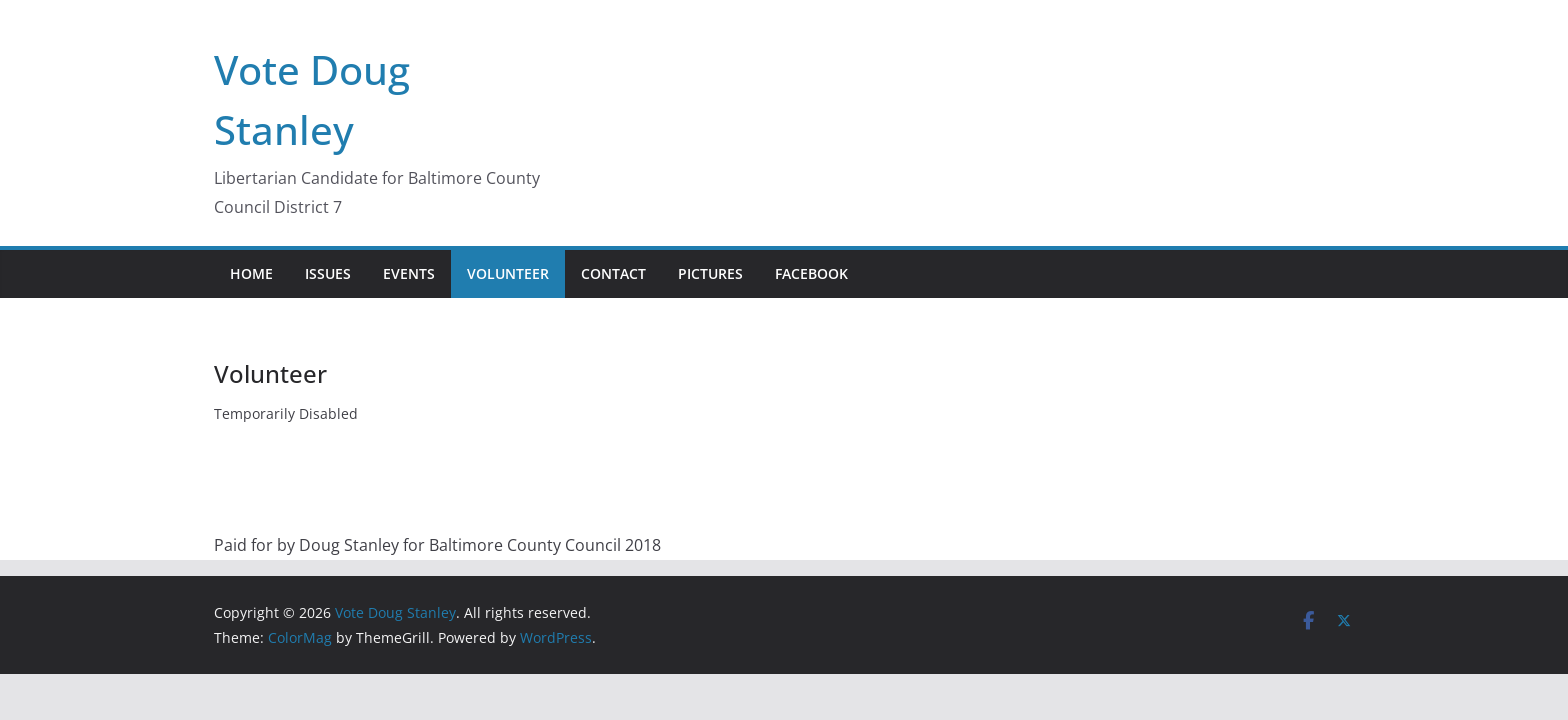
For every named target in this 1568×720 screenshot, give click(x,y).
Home (251, 273)
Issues (328, 273)
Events (409, 273)
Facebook (811, 273)
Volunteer (508, 273)
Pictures (710, 273)
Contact (613, 273)
